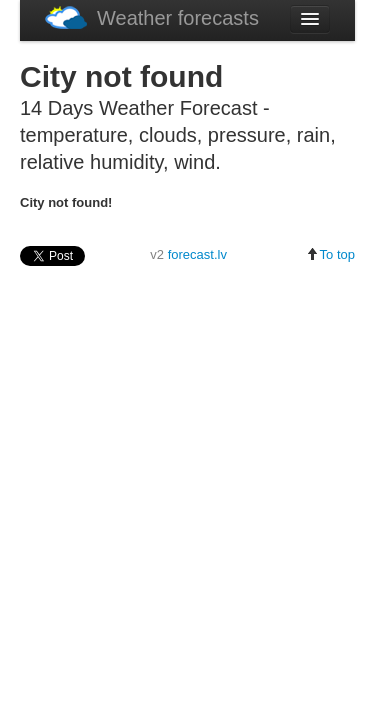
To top (330, 254)
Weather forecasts (152, 17)
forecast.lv (197, 254)
